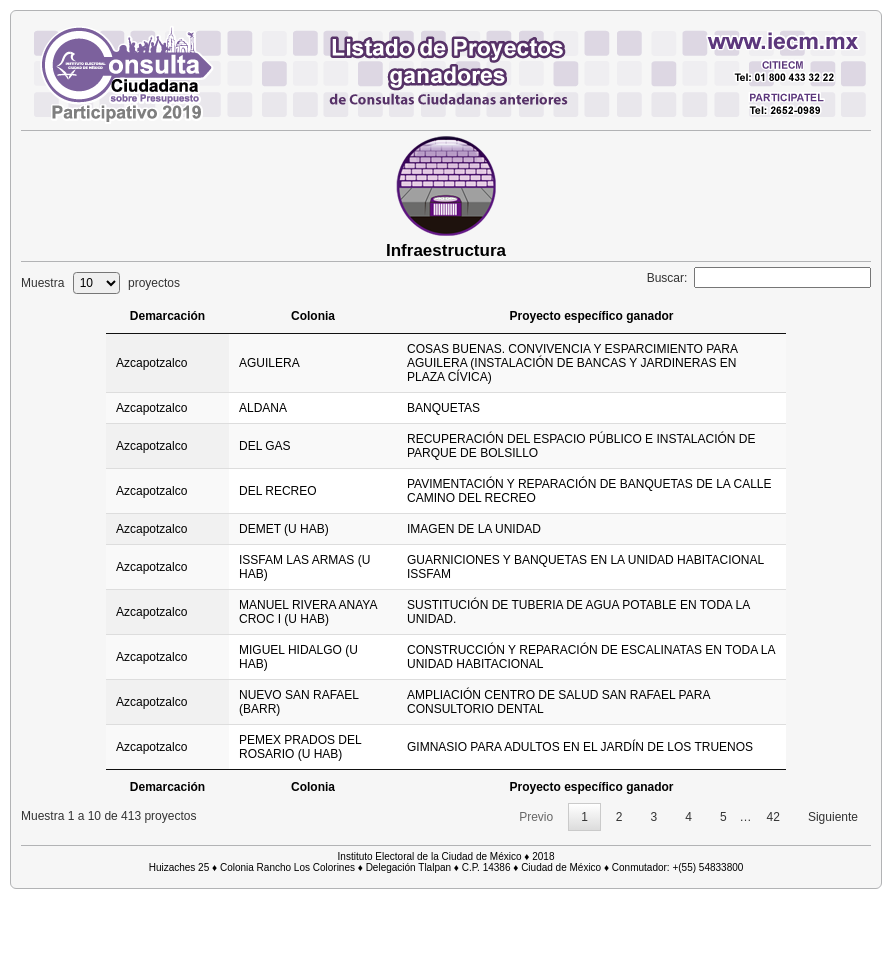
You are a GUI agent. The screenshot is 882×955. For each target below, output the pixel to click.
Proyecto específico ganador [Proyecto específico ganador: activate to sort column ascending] (595, 316)
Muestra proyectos (100, 283)
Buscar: (759, 278)
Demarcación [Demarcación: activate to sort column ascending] (165, 316)
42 (773, 817)
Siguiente (833, 817)
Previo (536, 817)
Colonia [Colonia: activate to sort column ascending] (315, 316)
